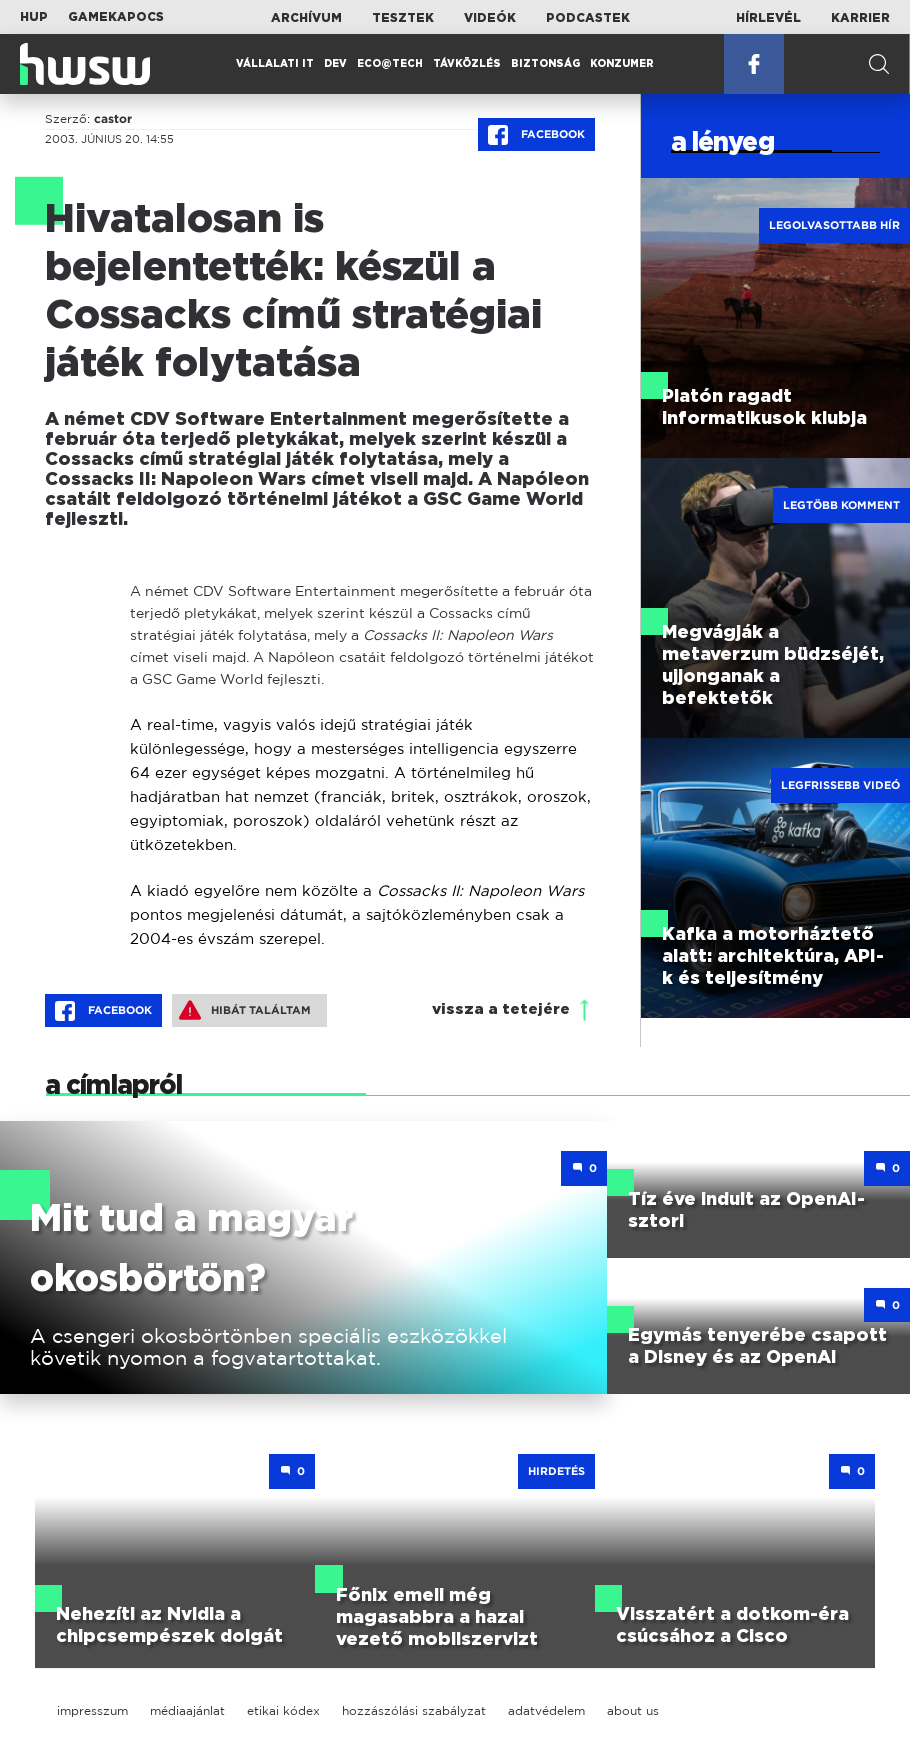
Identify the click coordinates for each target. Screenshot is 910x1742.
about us (633, 1710)
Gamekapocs (116, 17)
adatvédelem (546, 1710)
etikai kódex (283, 1710)
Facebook (536, 135)
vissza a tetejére (501, 1009)
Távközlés (467, 64)
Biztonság (545, 64)
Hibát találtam (245, 1010)
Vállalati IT (275, 64)
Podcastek (588, 18)
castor (113, 119)
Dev (335, 64)
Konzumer (622, 64)
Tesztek (403, 18)
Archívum (306, 18)
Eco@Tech (390, 64)
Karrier (860, 18)
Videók (490, 18)
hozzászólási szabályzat (414, 1710)
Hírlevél (768, 18)
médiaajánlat (187, 1710)
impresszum (92, 1710)
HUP (34, 17)
